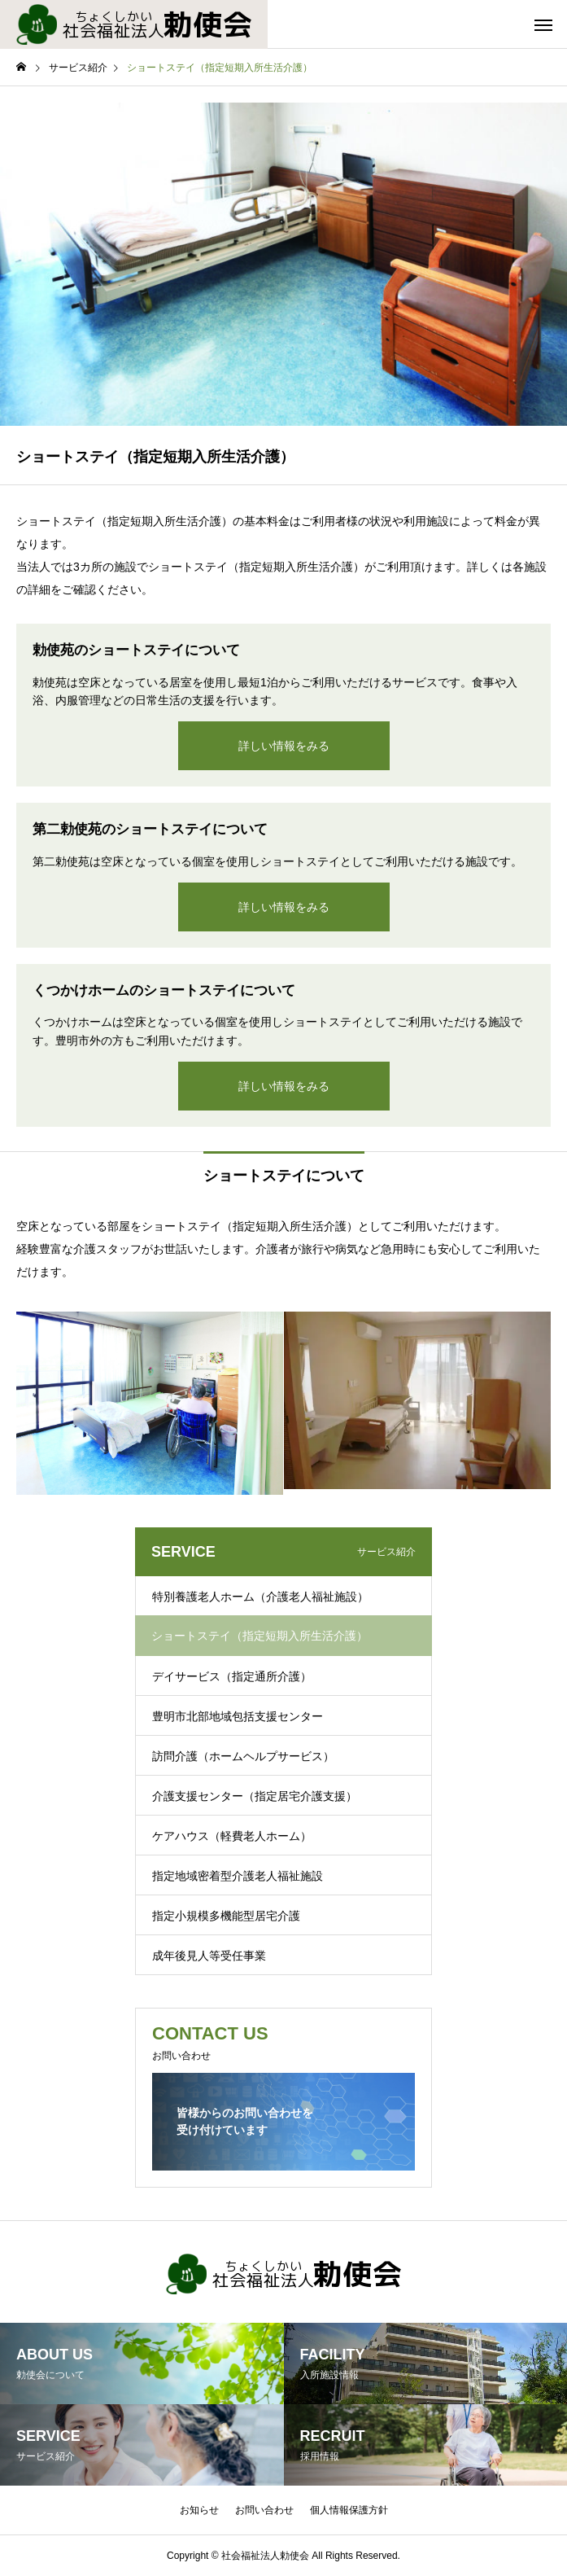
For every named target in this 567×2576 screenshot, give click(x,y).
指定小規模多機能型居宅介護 (226, 1915)
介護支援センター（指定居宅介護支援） (254, 1796)
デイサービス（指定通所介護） (232, 1676)
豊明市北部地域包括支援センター (237, 1716)
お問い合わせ (264, 2510)
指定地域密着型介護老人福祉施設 (237, 1875)
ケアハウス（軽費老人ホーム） (232, 1835)
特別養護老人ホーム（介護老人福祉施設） (260, 1596)
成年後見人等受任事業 (209, 1955)
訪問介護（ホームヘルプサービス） (243, 1756)
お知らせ (199, 2510)
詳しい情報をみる (283, 745)
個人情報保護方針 (349, 2510)
